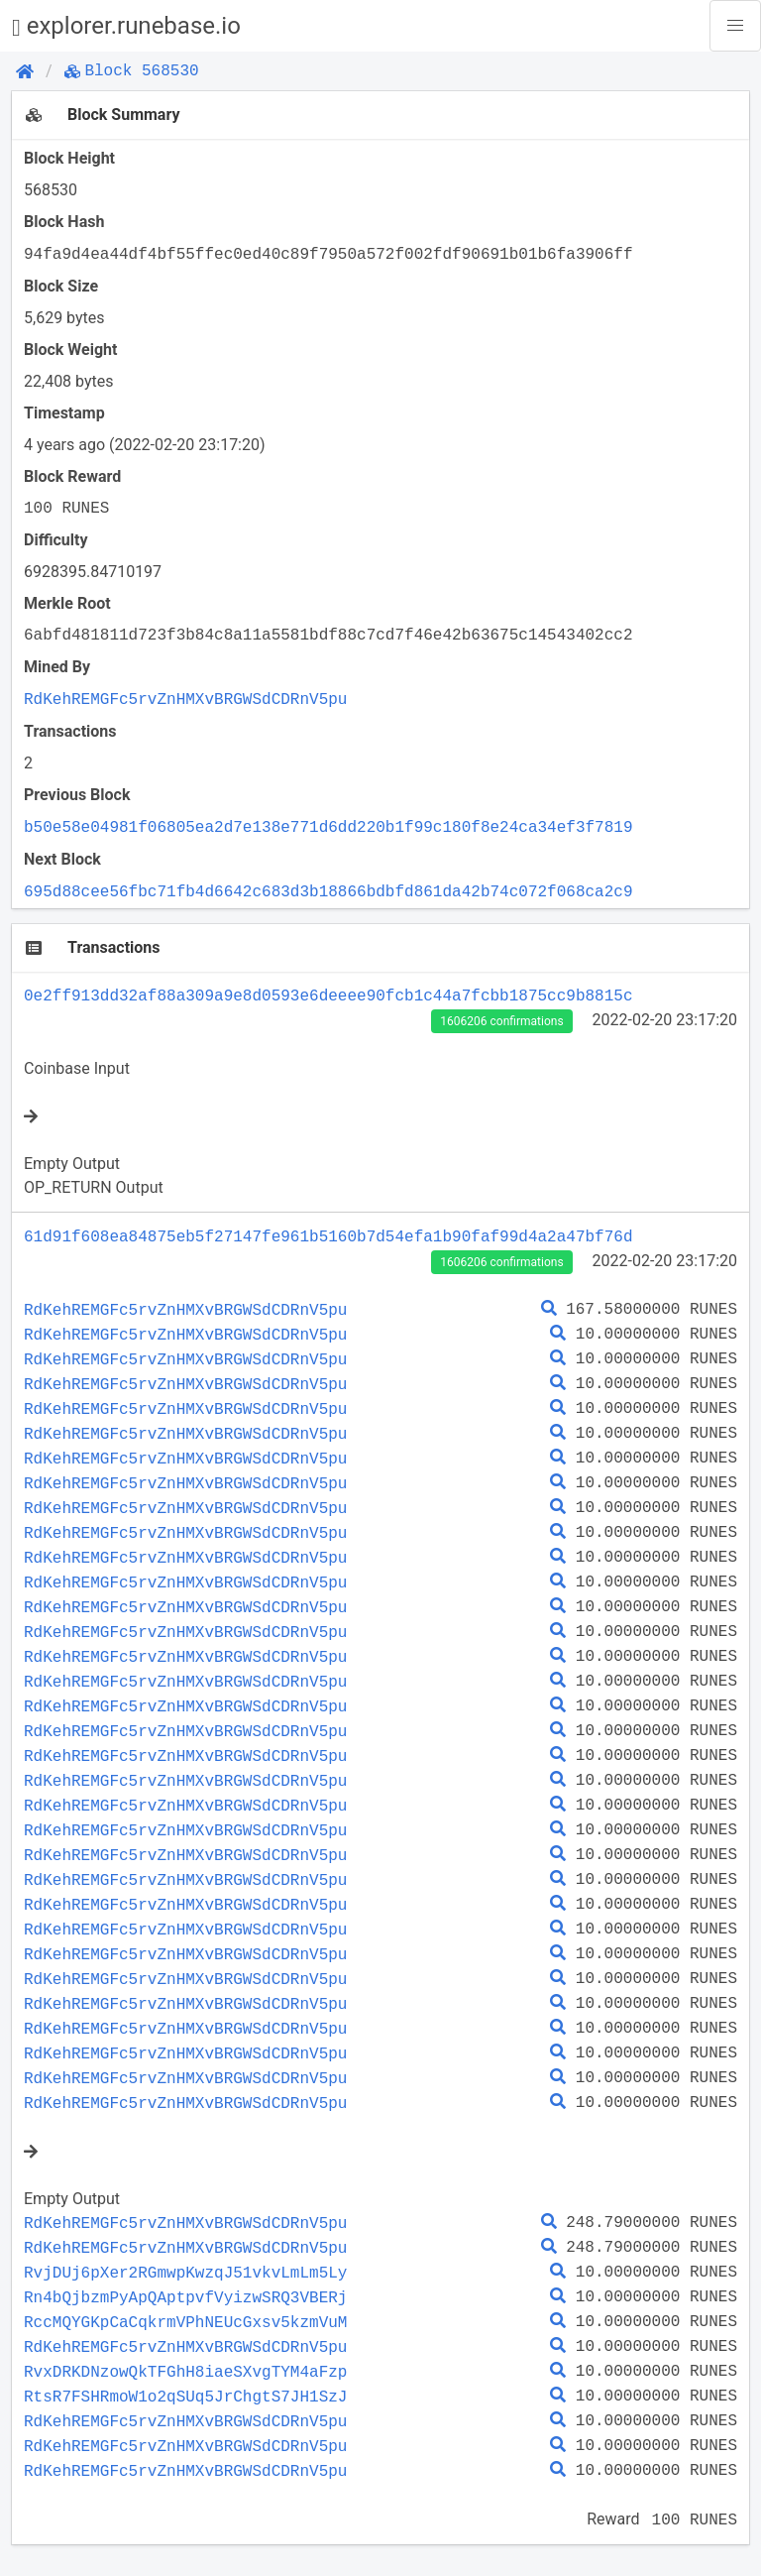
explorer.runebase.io (126, 26)
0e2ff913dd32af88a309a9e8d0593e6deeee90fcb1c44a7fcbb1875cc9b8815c (328, 995)
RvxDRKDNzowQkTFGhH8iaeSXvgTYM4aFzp (185, 2372)
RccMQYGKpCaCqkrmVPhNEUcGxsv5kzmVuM (185, 2322)
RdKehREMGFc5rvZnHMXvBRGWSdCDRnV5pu (185, 699)
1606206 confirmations (501, 1021)
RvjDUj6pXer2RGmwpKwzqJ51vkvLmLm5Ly (185, 2272)
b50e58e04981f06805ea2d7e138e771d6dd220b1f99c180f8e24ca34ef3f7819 (328, 827)
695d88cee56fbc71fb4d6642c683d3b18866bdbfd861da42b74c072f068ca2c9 (328, 891)
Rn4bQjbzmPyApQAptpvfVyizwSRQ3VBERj (185, 2297)
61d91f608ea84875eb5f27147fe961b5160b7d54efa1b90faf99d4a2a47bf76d (328, 1236)
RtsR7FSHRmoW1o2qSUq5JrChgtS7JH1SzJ (185, 2396)
